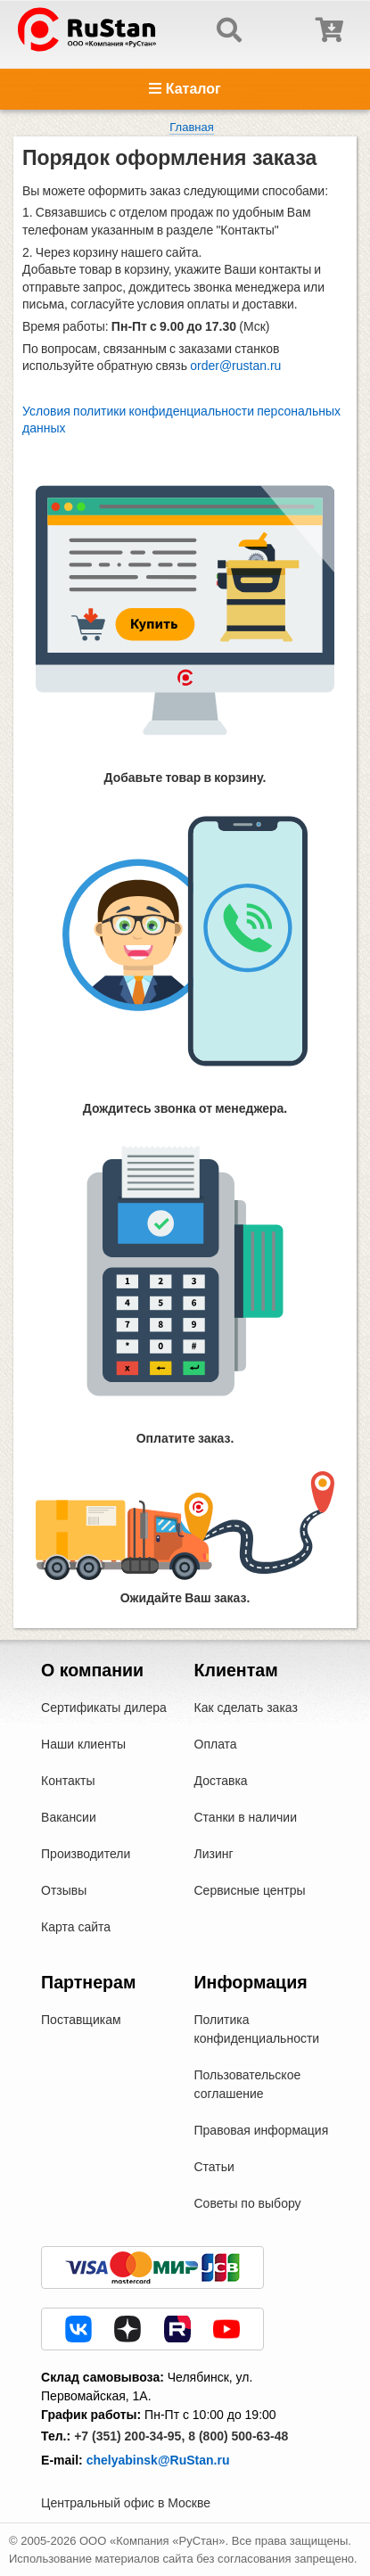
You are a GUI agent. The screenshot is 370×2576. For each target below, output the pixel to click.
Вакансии (68, 1817)
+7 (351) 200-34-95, (129, 2436)
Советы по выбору (247, 2203)
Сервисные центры (250, 1890)
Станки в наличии (246, 1817)
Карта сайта (76, 1927)
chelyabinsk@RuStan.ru (158, 2460)
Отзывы (63, 1890)
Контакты (68, 1781)
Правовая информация (261, 2130)
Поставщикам (81, 2019)
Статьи (214, 2167)
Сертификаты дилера (104, 1707)
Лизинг (214, 1854)
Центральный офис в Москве (125, 2503)
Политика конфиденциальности (257, 2028)
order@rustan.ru (235, 365)
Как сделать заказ (246, 1707)
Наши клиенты (83, 1744)
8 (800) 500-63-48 (238, 2436)
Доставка (221, 1781)
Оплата (215, 1744)
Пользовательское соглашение (247, 2084)
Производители (85, 1854)
